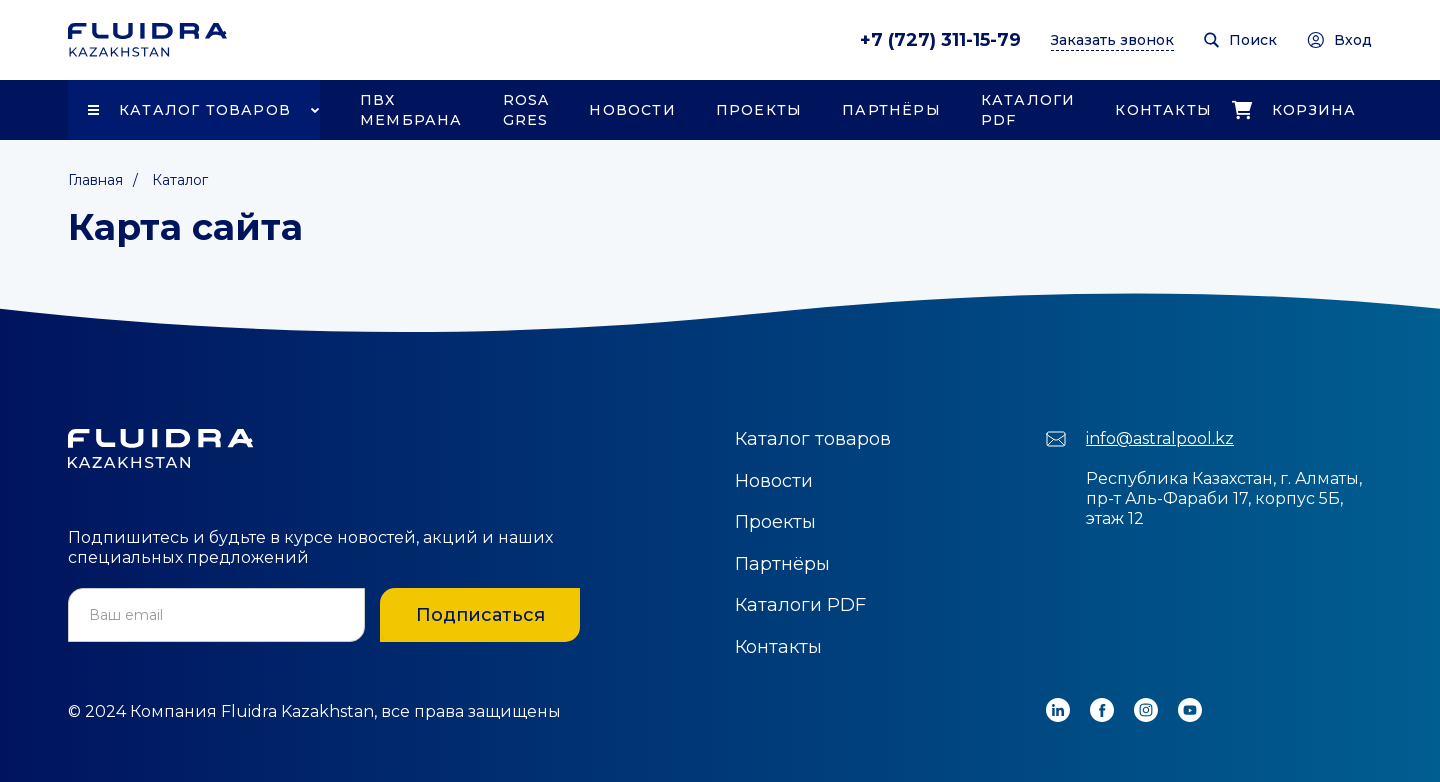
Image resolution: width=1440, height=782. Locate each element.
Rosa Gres (526, 110)
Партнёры (891, 110)
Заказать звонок (1112, 40)
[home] (147, 40)
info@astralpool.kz (1160, 438)
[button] (194, 110)
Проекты (759, 110)
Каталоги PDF (1028, 110)
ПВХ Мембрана (411, 110)
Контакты (1163, 110)
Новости (632, 110)
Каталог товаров (205, 110)
